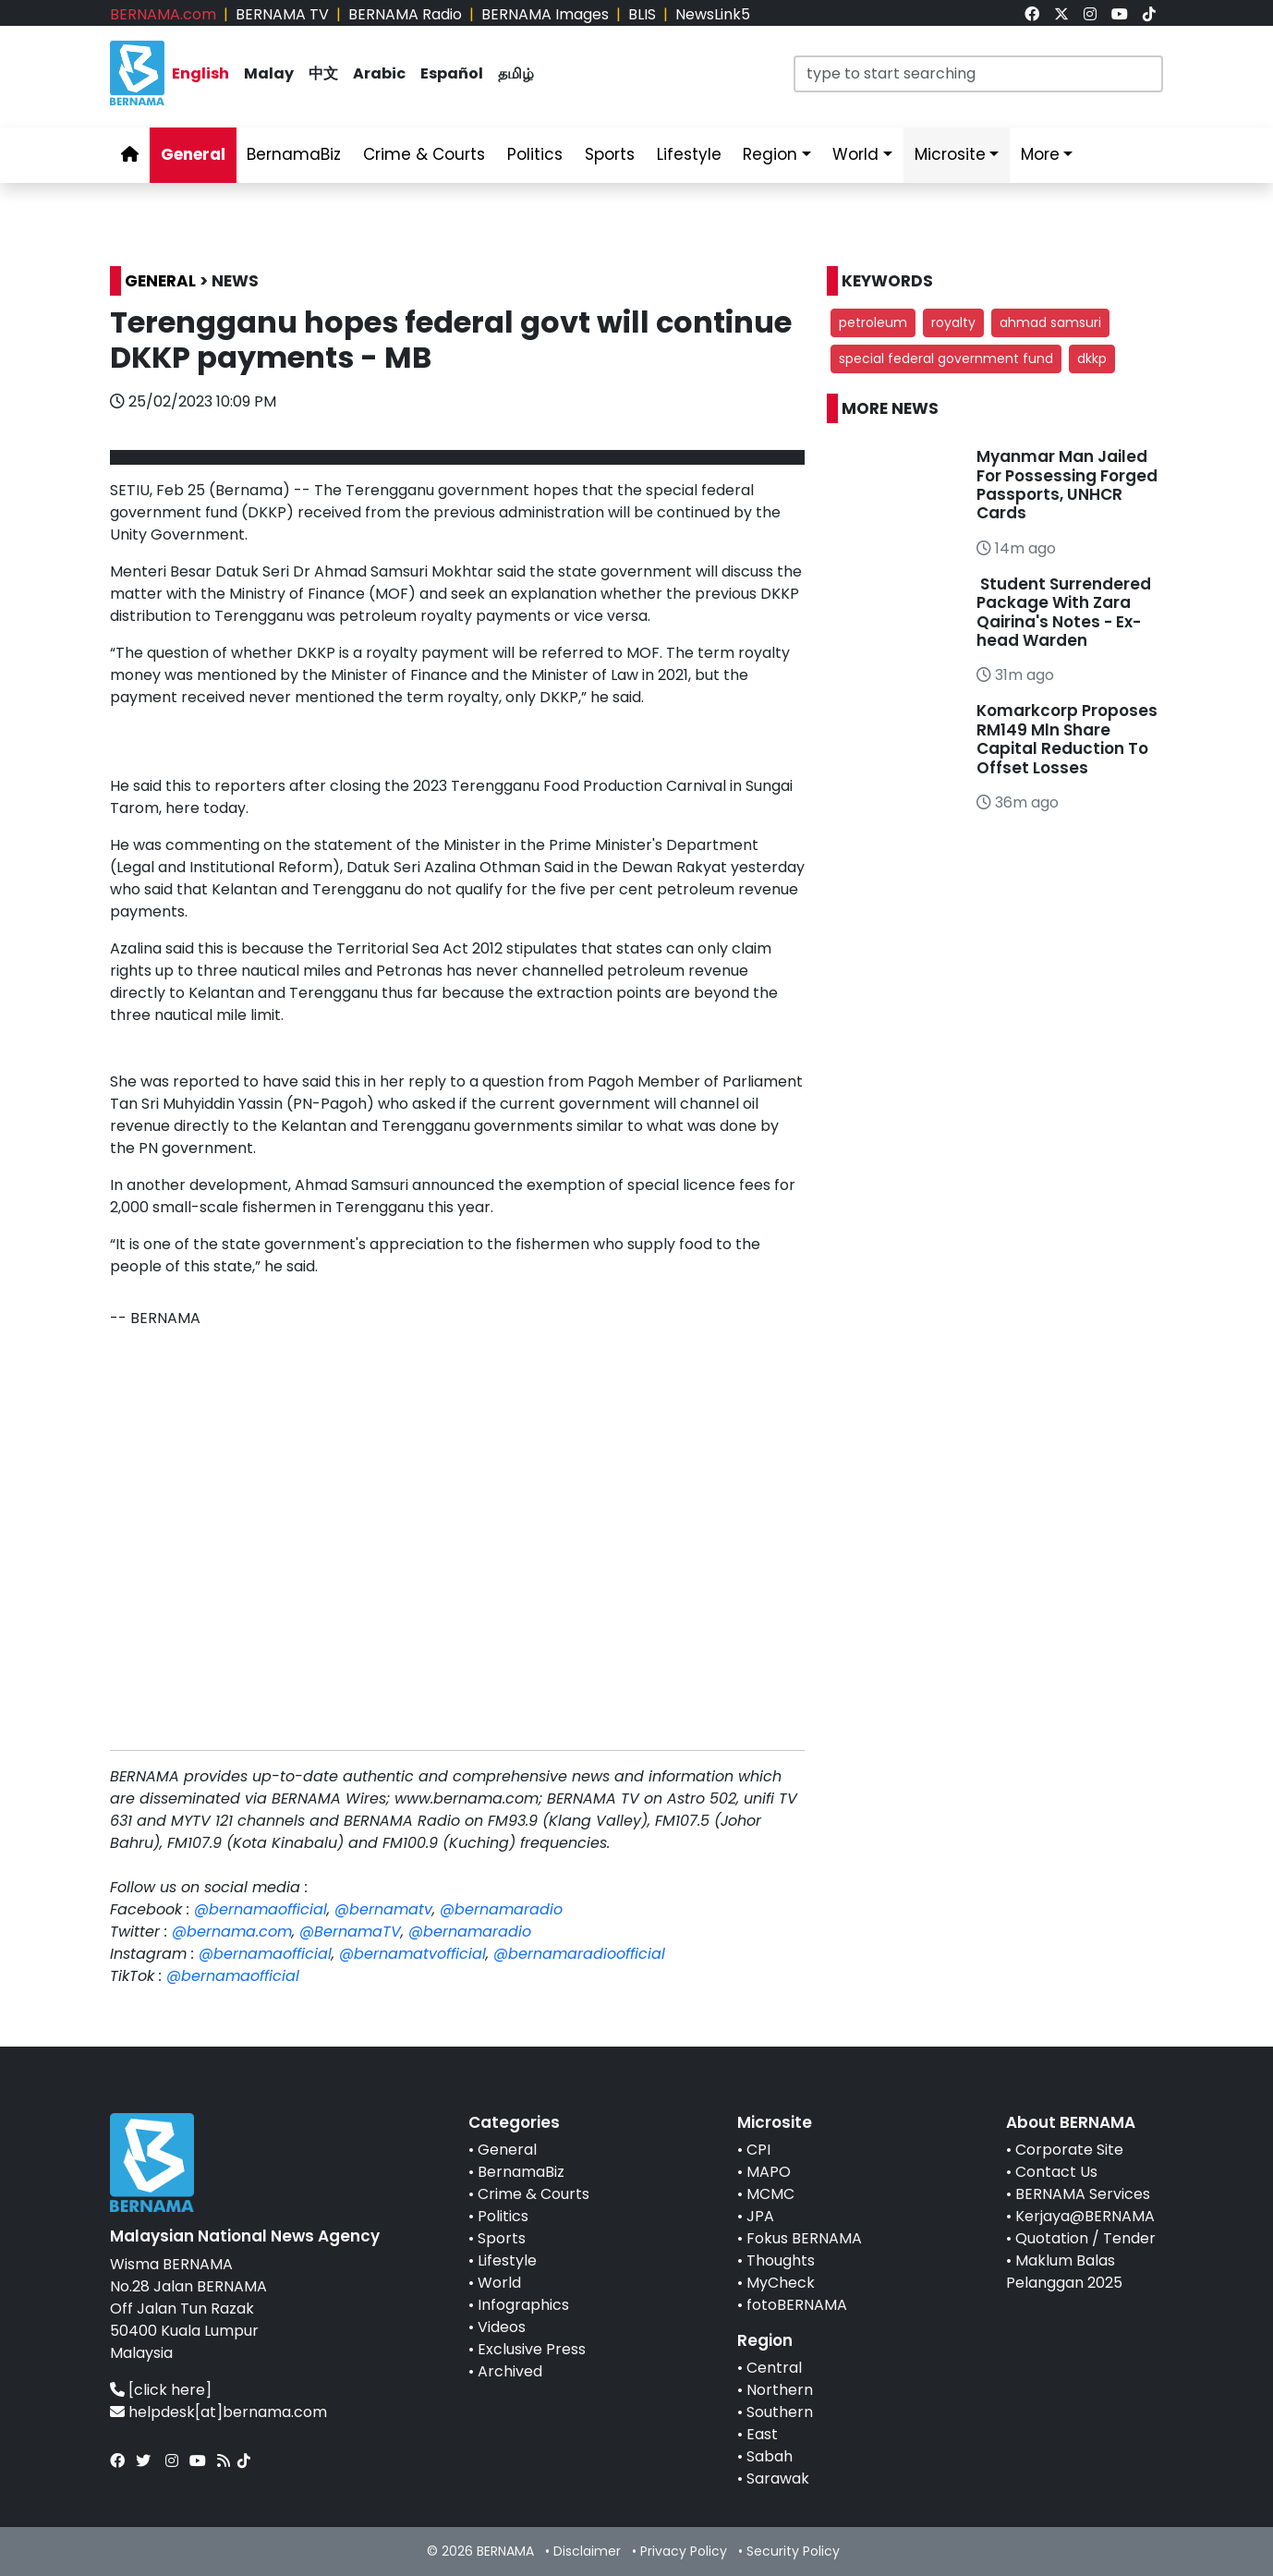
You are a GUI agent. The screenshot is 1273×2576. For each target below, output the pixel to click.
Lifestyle (507, 2260)
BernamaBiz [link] (294, 154)
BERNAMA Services (1082, 2194)
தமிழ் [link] (516, 73)
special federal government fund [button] (946, 358)
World (499, 2282)
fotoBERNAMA (796, 2304)
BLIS (642, 14)
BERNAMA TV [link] (282, 14)
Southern (779, 2412)
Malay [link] (269, 73)
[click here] (170, 2389)
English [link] (200, 73)
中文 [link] (323, 73)
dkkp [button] (1092, 358)
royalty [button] (953, 322)
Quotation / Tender (1085, 2238)
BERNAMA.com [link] (163, 14)
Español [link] (451, 73)
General (507, 2149)
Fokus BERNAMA (804, 2238)
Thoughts (780, 2260)
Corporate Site (1069, 2149)
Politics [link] (535, 154)
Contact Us (1056, 2171)
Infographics (523, 2304)
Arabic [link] (379, 73)
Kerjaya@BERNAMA (1085, 2216)
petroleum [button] (873, 322)
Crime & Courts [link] (424, 154)
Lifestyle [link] (689, 154)
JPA (760, 2216)
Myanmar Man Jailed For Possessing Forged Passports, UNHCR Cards (1067, 484)
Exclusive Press (532, 2349)
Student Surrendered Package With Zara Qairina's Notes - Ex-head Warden (1063, 612)
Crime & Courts (533, 2194)
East (762, 2434)
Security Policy (793, 2551)
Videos (502, 2327)
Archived (510, 2371)
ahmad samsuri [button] (1050, 322)
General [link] (193, 154)
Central (774, 2367)
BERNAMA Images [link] (545, 14)
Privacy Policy (683, 2551)
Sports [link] (610, 154)
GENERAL (160, 281)
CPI (758, 2149)
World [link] (855, 154)
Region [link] (770, 154)
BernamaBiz (521, 2171)
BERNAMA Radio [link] (405, 14)
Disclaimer (587, 2551)
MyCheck (780, 2282)
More (1040, 154)
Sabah (769, 2456)
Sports (502, 2238)
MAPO (768, 2171)
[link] (1031, 14)
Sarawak (777, 2478)
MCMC (770, 2194)
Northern (779, 2389)
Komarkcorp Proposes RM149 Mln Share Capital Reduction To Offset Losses (1067, 738)
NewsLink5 (712, 14)
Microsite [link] (950, 154)
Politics (503, 2216)
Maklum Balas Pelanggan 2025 (1064, 2271)
